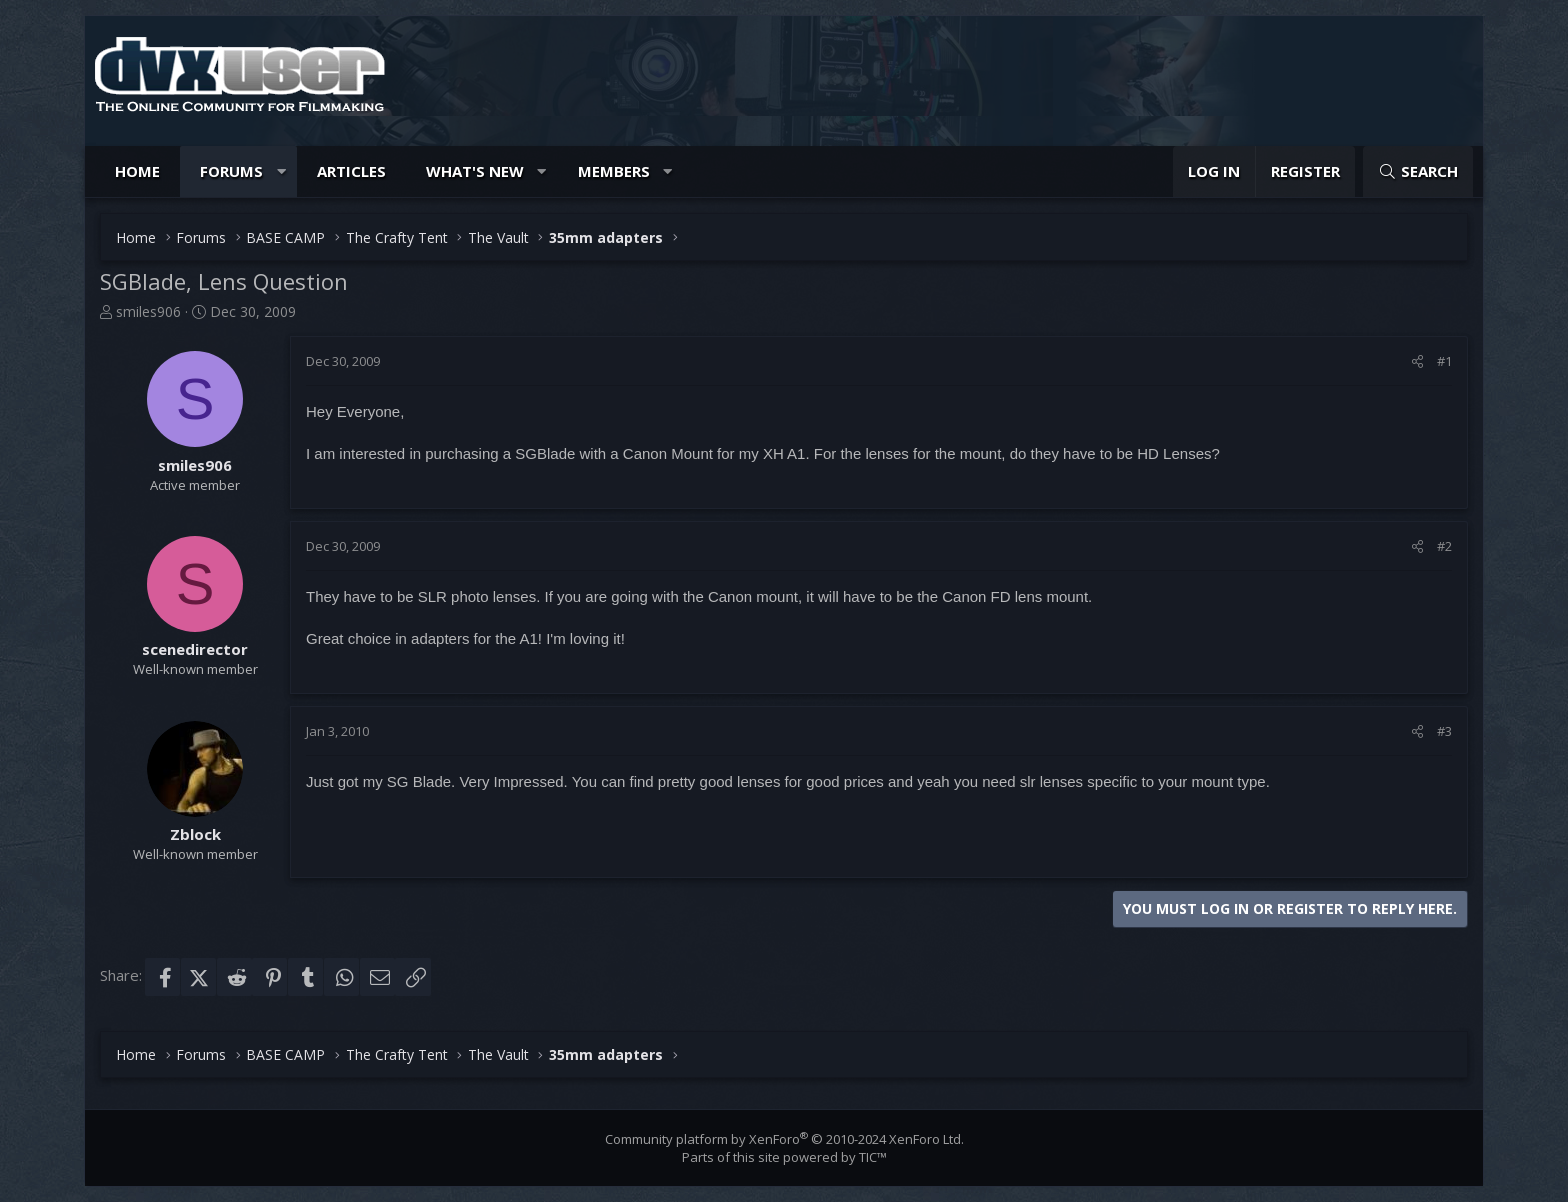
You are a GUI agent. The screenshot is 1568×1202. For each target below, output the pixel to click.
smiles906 (148, 311)
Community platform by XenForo (784, 1139)
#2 (1444, 546)
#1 (1444, 361)
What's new (475, 171)
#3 (1444, 731)
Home (137, 171)
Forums (231, 171)
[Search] (1418, 171)
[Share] (1417, 361)
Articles (351, 171)
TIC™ (873, 1157)
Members (614, 171)
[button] (281, 171)
